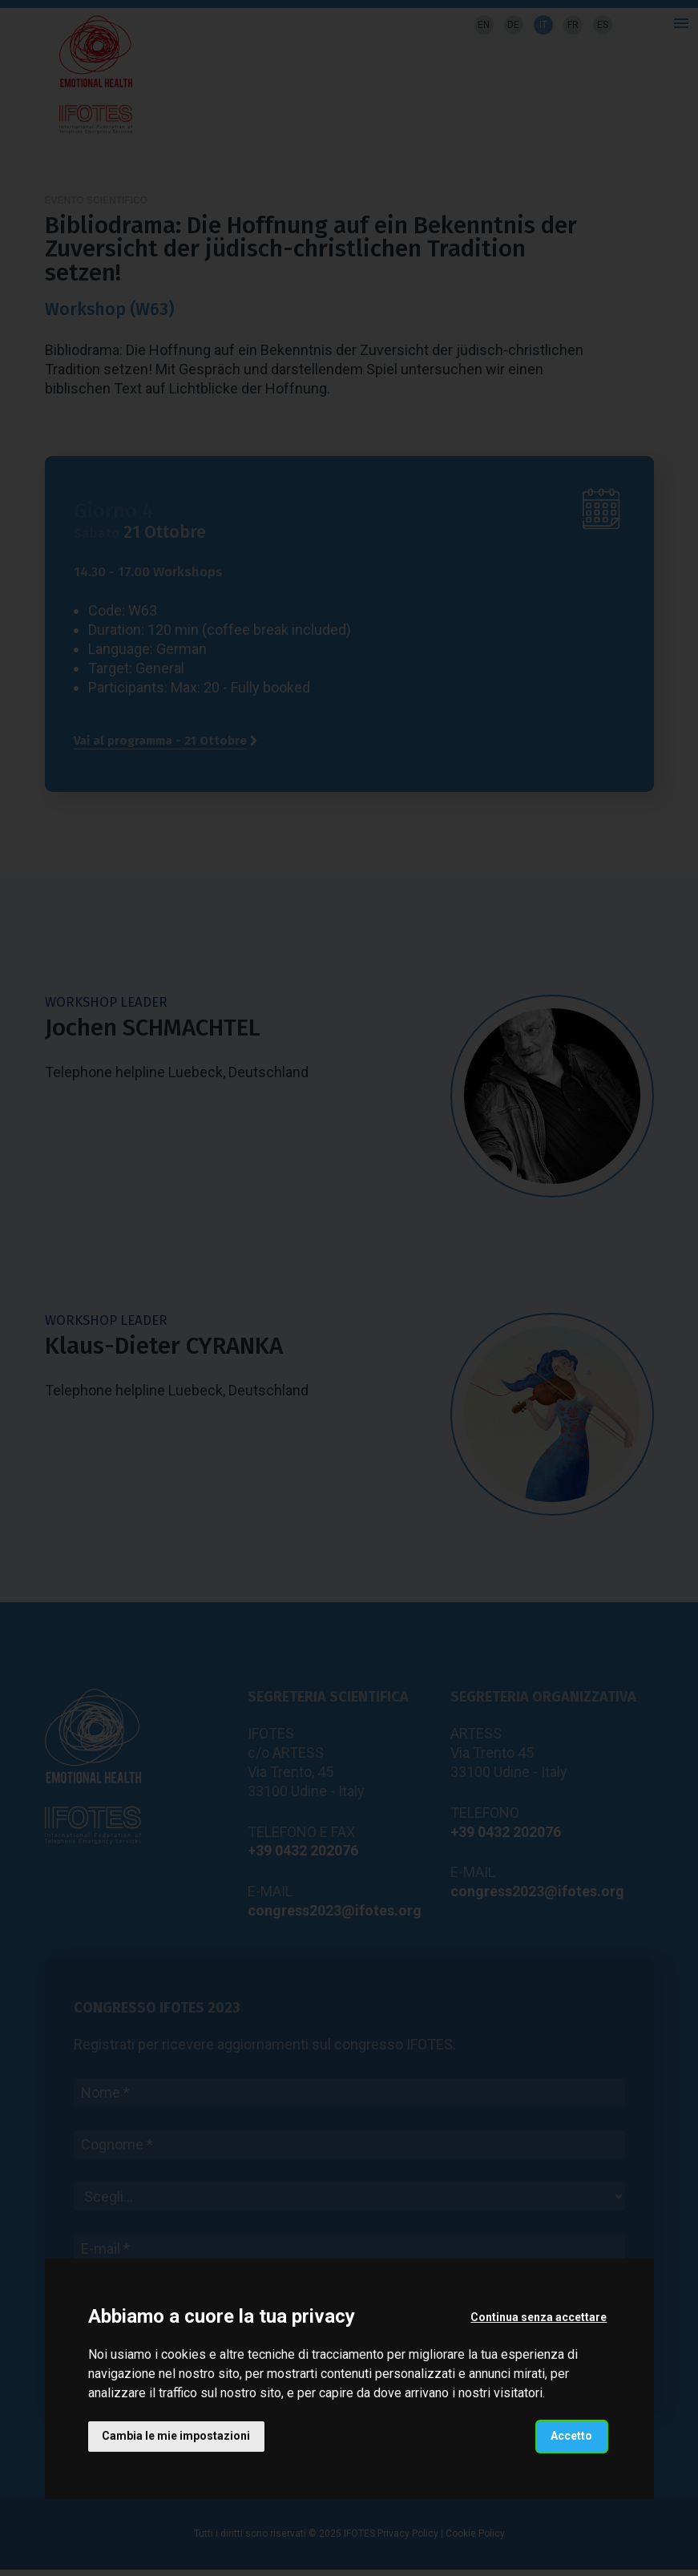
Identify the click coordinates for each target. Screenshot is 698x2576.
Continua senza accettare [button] (538, 2317)
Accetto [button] (571, 2435)
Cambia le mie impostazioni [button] (177, 2435)
